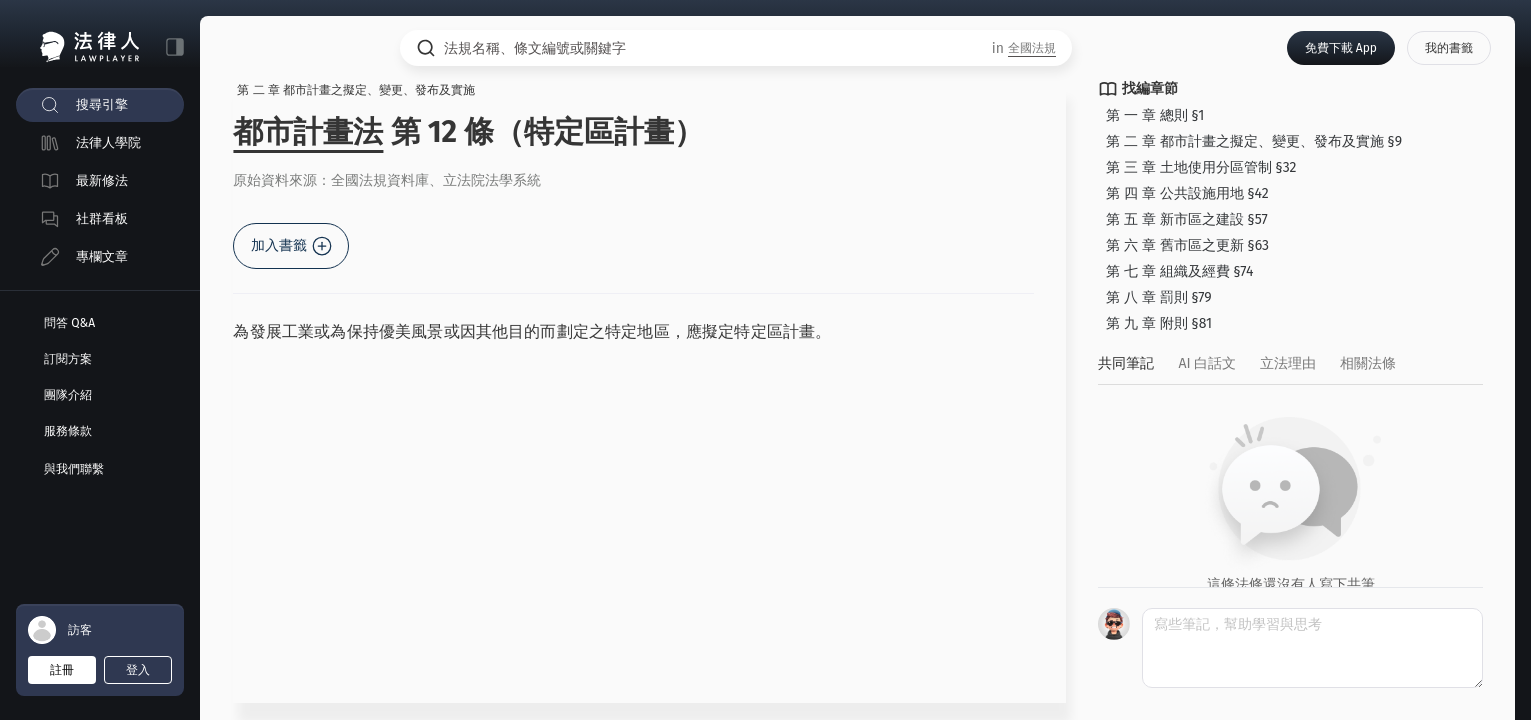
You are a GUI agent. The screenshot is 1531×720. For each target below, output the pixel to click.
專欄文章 (102, 256)
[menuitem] (100, 105)
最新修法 (102, 180)
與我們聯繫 (74, 469)
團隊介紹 (68, 395)
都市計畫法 (315, 133)
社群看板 (102, 218)
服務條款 (68, 431)
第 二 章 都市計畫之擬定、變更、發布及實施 (363, 91)
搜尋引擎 (102, 104)
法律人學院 (108, 142)
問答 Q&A (69, 323)
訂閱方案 (68, 359)
